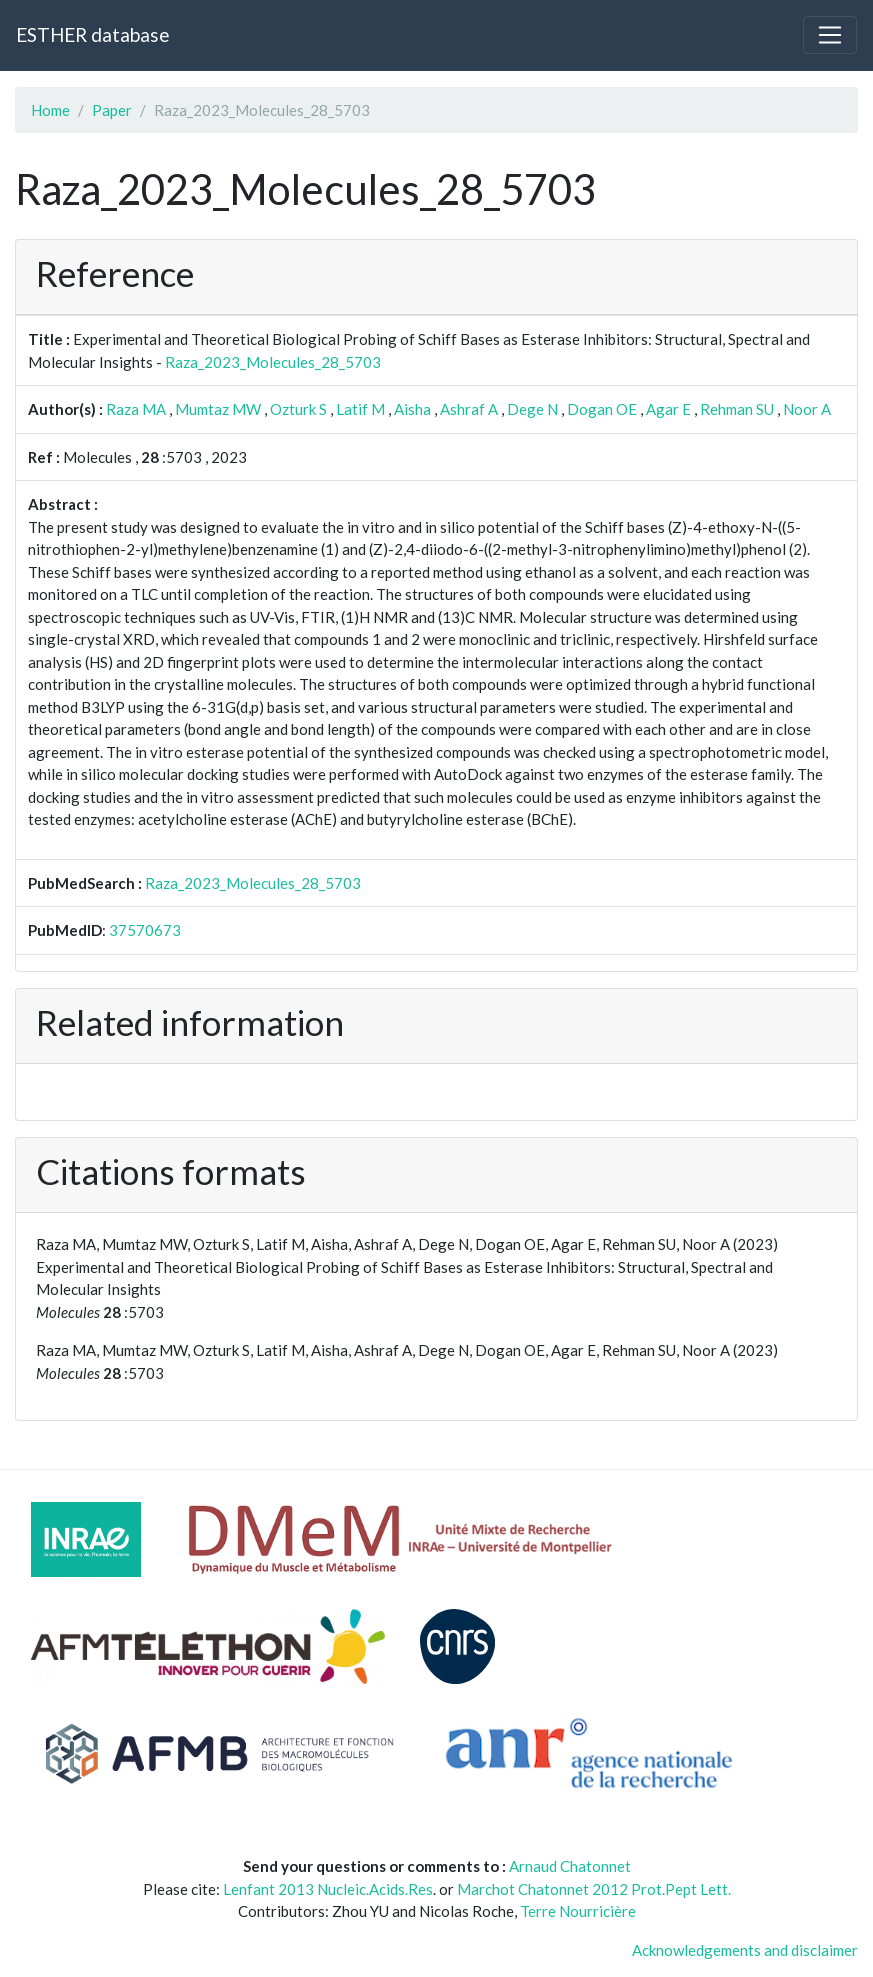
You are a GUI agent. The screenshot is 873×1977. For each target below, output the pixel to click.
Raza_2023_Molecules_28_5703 (273, 362)
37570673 (145, 930)
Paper (112, 110)
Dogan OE (602, 409)
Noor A (807, 409)
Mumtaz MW (218, 409)
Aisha (412, 409)
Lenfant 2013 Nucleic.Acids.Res (328, 1889)
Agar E (668, 409)
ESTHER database (92, 34)
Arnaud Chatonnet (570, 1866)
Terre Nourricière (578, 1911)
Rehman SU (737, 409)
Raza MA (136, 409)
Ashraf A (469, 409)
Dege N (532, 409)
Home (50, 110)
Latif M (360, 409)
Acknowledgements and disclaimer (745, 1950)
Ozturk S (298, 409)
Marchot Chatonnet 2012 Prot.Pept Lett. (594, 1889)
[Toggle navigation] (830, 35)
